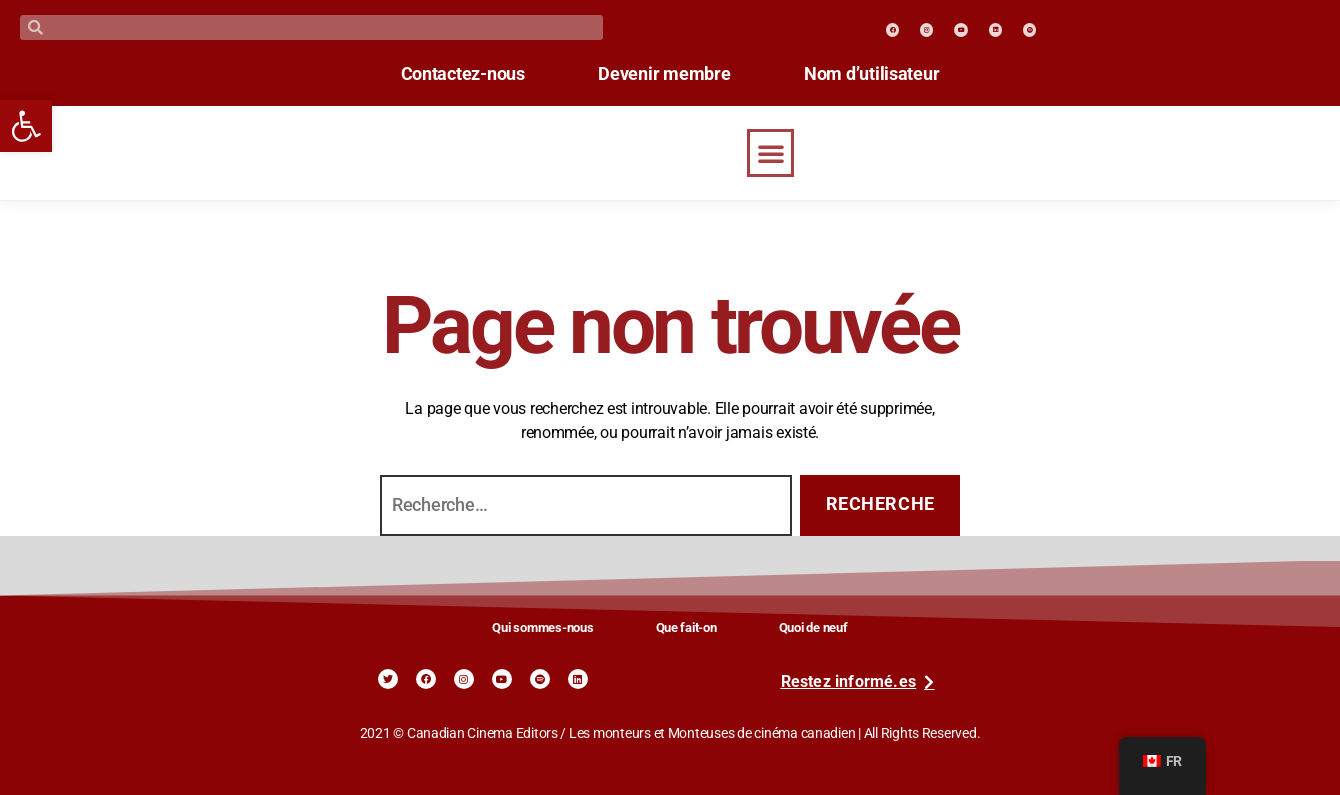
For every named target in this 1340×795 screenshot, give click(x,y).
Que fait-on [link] (686, 627)
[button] (771, 153)
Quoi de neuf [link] (813, 627)
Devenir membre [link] (664, 74)
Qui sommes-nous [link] (542, 627)
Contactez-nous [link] (446, 74)
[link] (26, 126)
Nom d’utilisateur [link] (889, 74)
